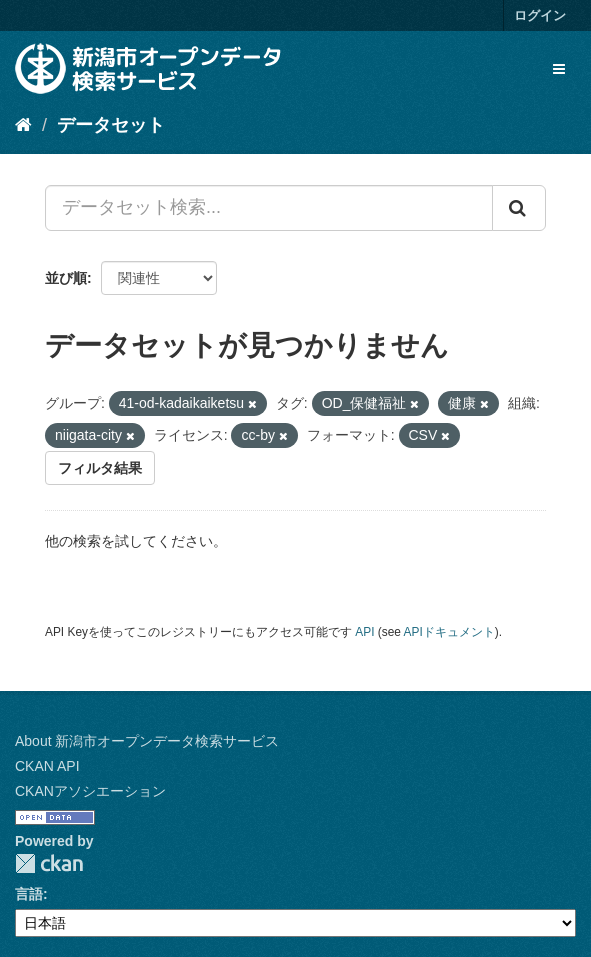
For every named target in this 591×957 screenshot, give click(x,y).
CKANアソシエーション (90, 791)
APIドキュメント (449, 632)
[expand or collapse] (559, 69)
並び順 (66, 278)
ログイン (540, 15)
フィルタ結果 (100, 468)
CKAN (49, 863)
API (364, 632)
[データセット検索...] (269, 208)
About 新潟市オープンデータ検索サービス (147, 741)
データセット (111, 125)
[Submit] (519, 208)
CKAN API (47, 766)
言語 (29, 894)
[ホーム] (23, 125)
